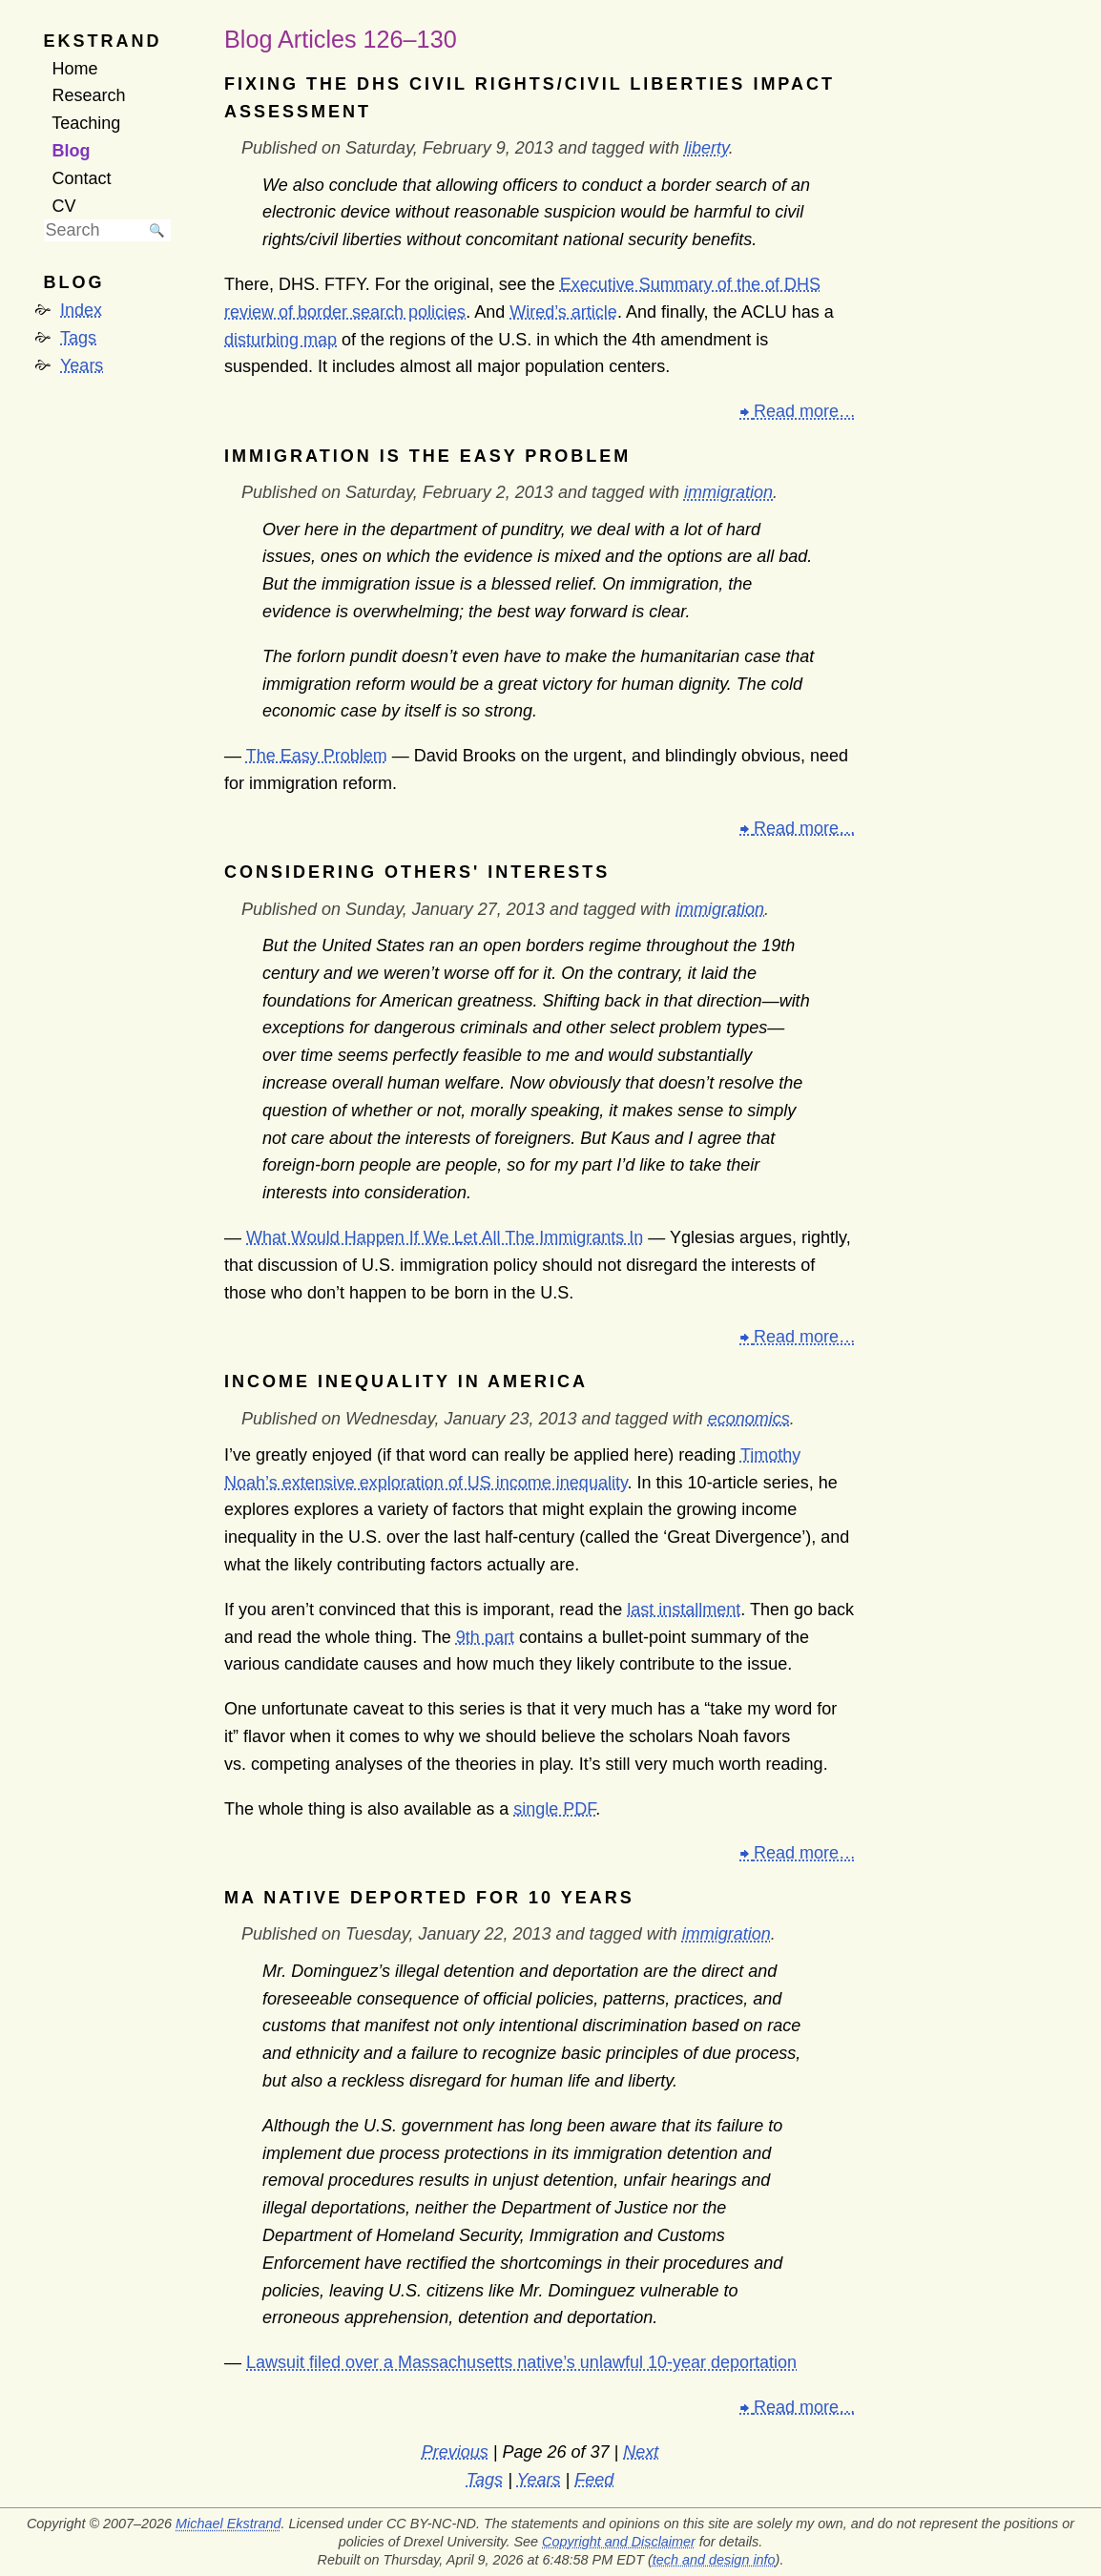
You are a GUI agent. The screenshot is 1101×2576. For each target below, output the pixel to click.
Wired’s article (563, 312)
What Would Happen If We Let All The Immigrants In (444, 1237)
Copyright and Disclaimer (619, 2541)
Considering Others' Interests (417, 872)
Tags (78, 337)
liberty (706, 147)
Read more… (805, 411)
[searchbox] (93, 230)
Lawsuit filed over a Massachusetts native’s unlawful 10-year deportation (521, 2362)
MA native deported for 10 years (429, 1897)
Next (640, 2452)
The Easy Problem (316, 755)
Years (81, 365)
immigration (728, 492)
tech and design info (714, 2559)
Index (81, 310)
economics (749, 1418)
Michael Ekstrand (228, 2523)
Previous (455, 2452)
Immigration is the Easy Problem (427, 456)
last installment (683, 1609)
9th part (485, 1637)
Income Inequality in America (406, 1381)
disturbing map (280, 339)
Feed (593, 2479)
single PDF (554, 1808)
